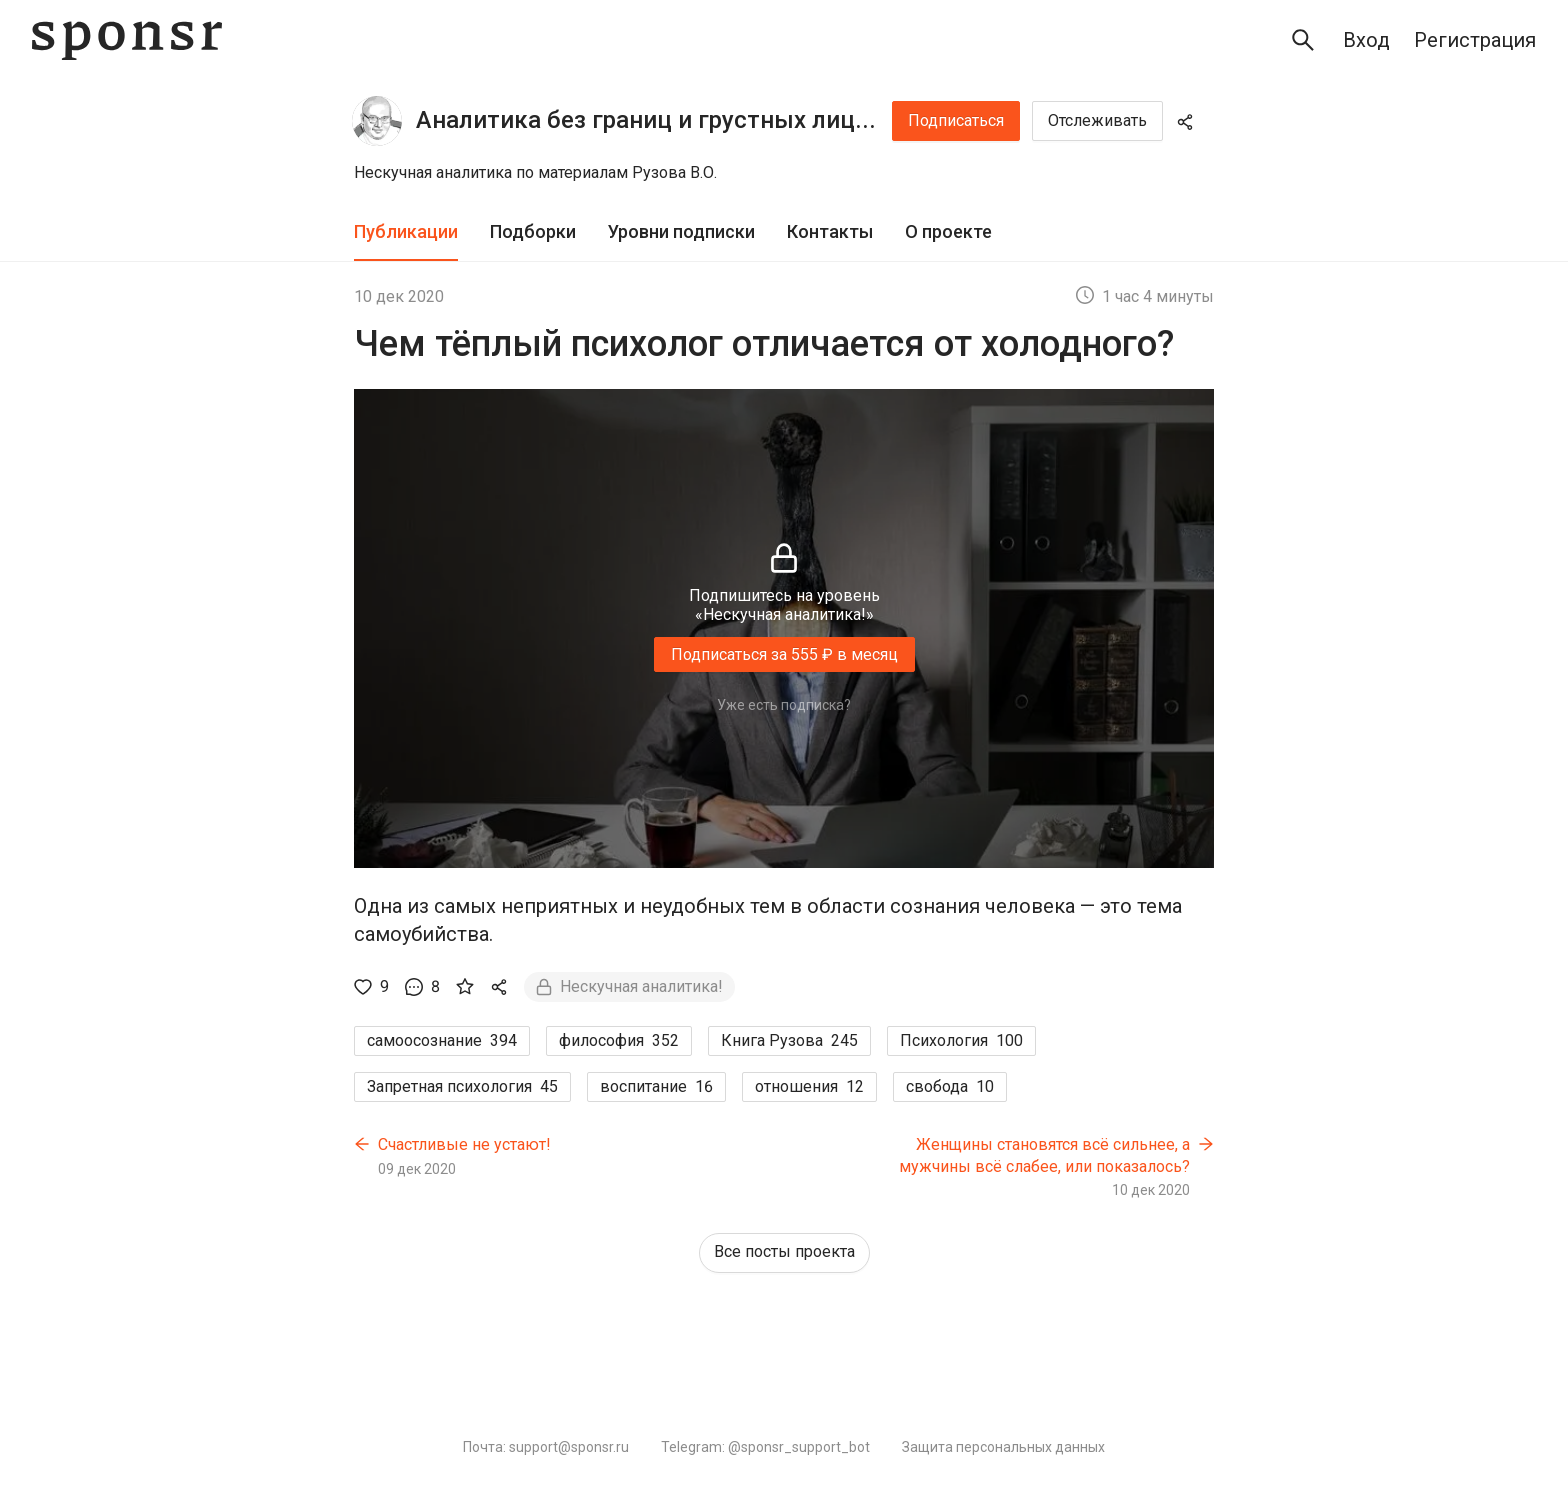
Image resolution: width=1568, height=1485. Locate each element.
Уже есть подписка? (784, 705)
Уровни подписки (681, 231)
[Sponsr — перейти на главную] (127, 40)
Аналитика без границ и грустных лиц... (646, 120)
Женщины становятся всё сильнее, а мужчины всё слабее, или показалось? (1044, 1155)
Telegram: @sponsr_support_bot (765, 1447)
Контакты (830, 231)
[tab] (406, 232)
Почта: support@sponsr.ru (546, 1447)
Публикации (406, 231)
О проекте (948, 231)
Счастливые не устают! (464, 1144)
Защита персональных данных (1003, 1447)
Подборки (533, 231)
